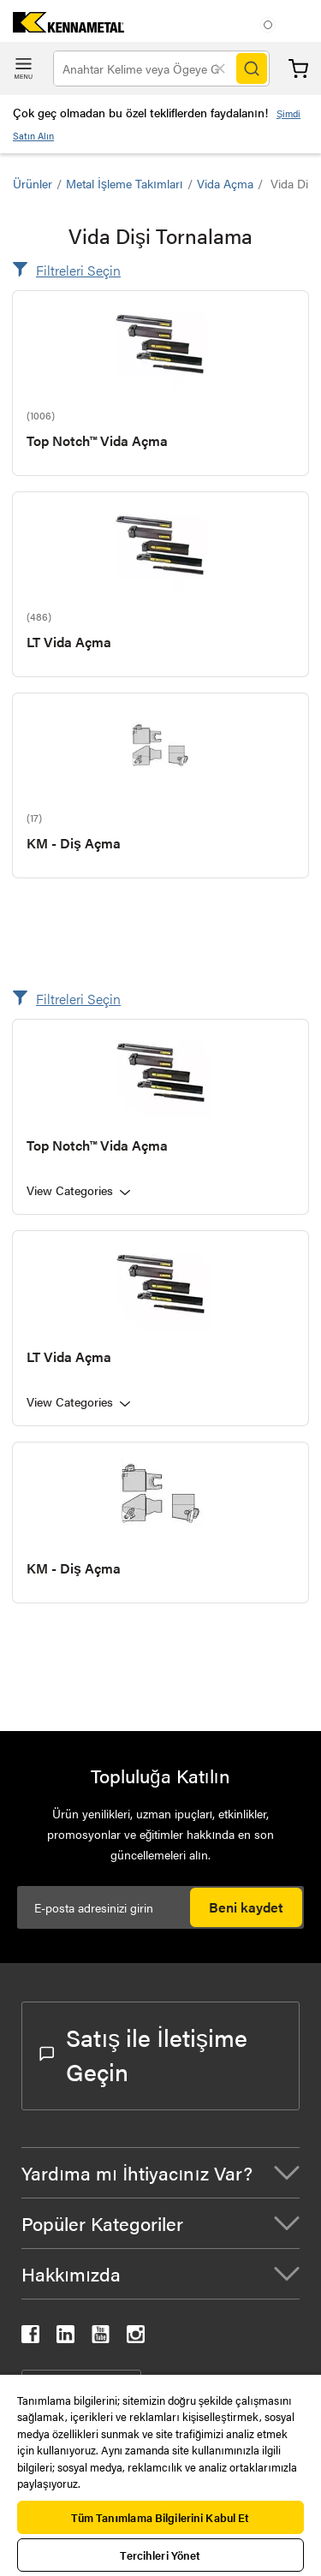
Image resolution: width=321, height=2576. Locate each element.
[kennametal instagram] (136, 2337)
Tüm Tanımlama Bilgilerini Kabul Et (160, 2517)
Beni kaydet (246, 1907)
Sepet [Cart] (298, 69)
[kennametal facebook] (30, 2337)
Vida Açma (225, 183)
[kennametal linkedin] (65, 2337)
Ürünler (32, 183)
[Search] (251, 68)
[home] (62, 27)
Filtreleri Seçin (78, 270)
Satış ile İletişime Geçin (143, 2054)
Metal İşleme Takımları (124, 183)
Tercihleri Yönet (160, 2555)
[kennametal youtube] (101, 2337)
